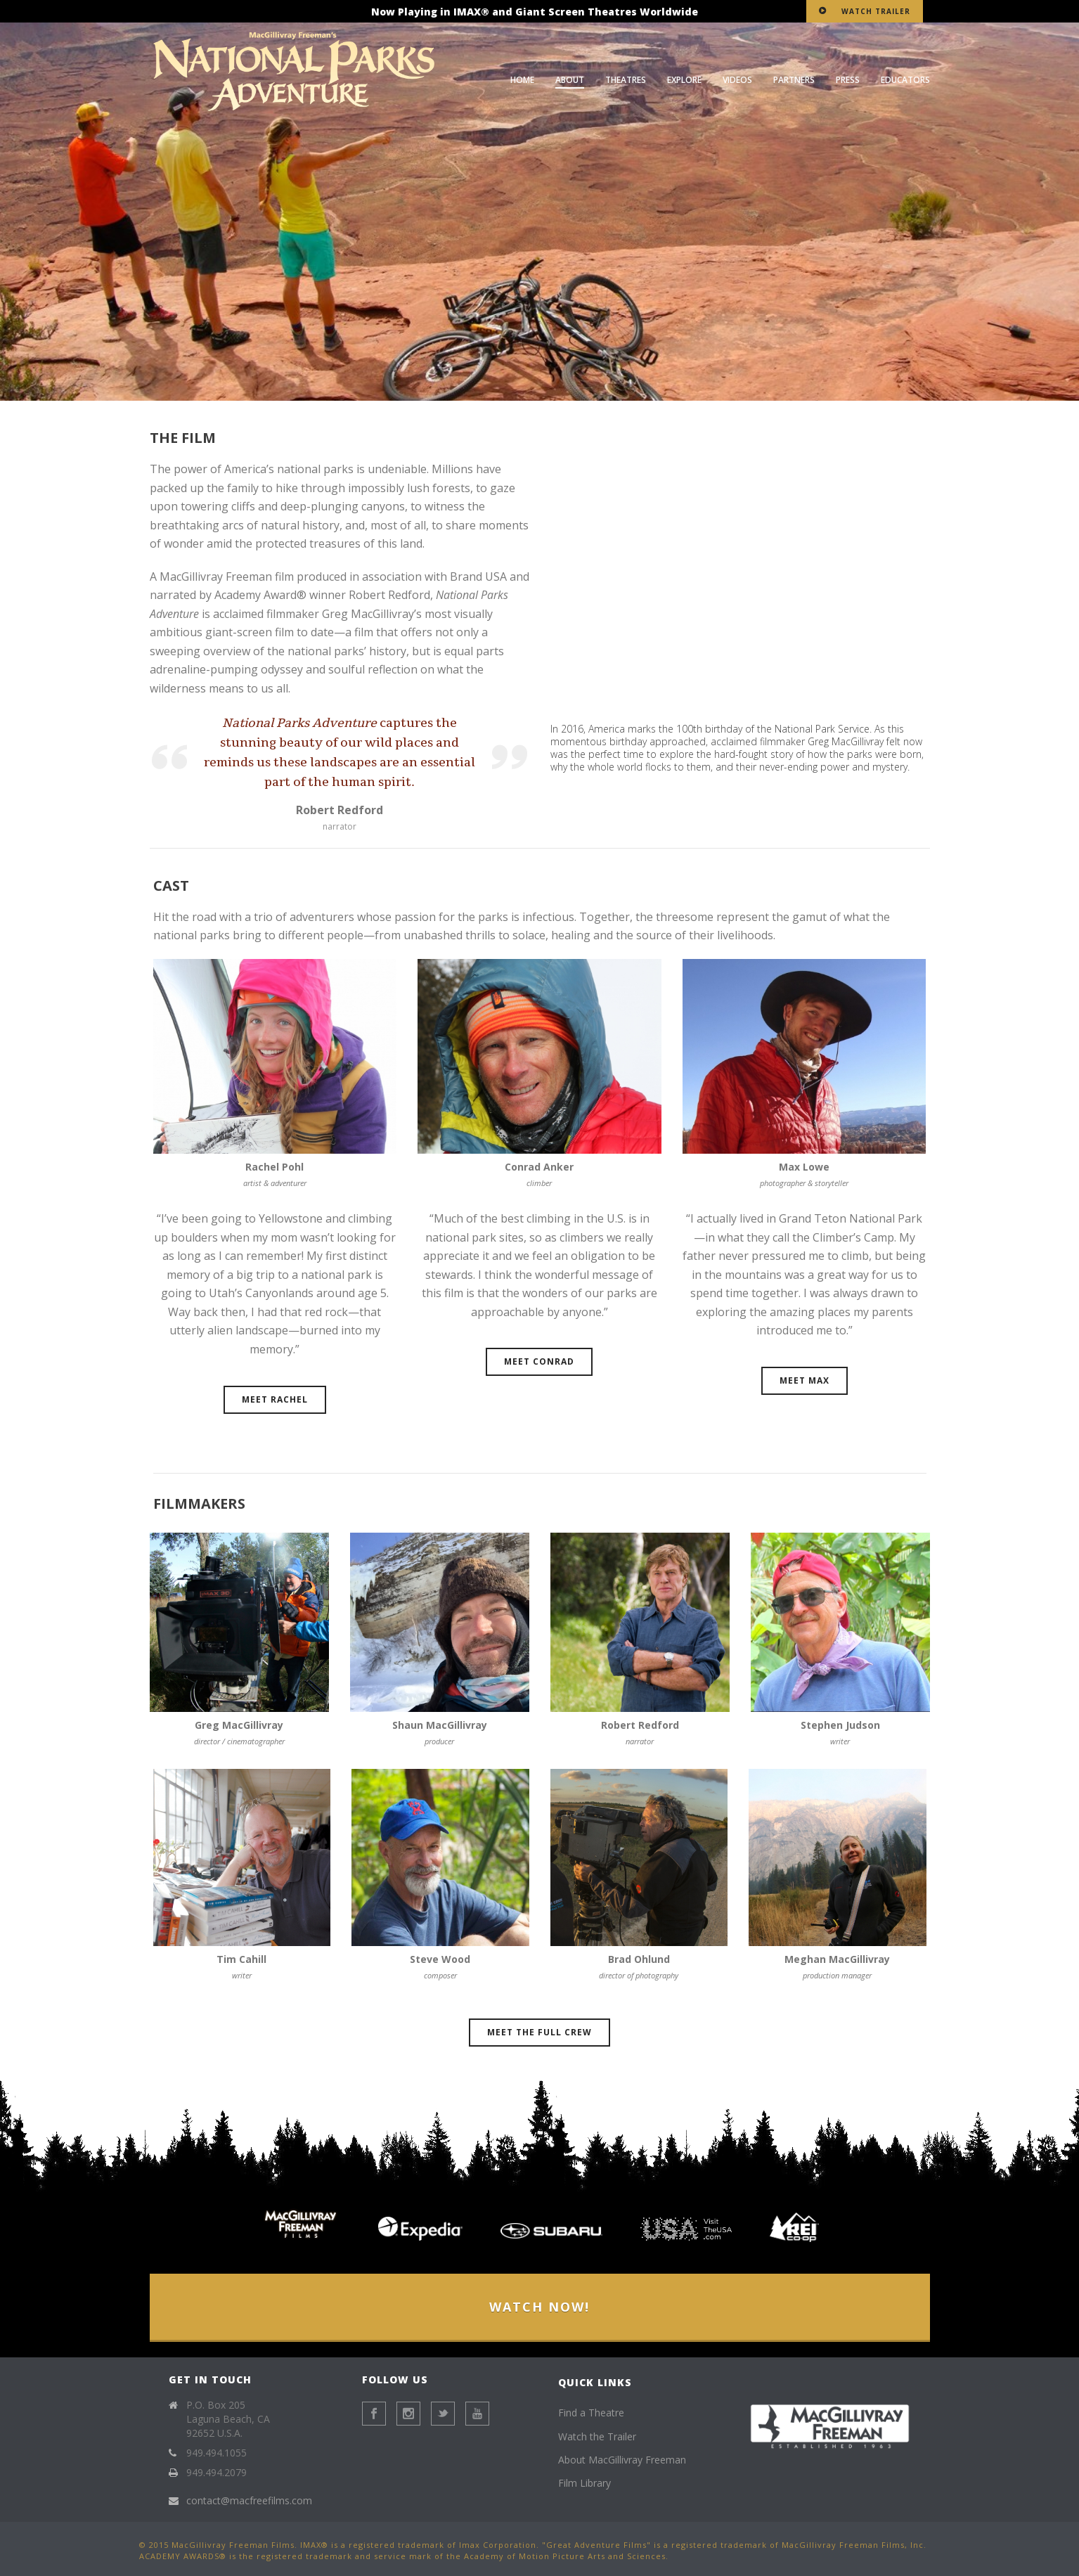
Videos (737, 80)
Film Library (584, 2483)
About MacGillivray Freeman (622, 2459)
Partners (794, 80)
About (569, 80)
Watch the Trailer (597, 2436)
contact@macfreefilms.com (249, 2500)
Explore (684, 80)
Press (848, 80)
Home (522, 80)
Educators (905, 80)
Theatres (625, 80)
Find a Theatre (591, 2412)
